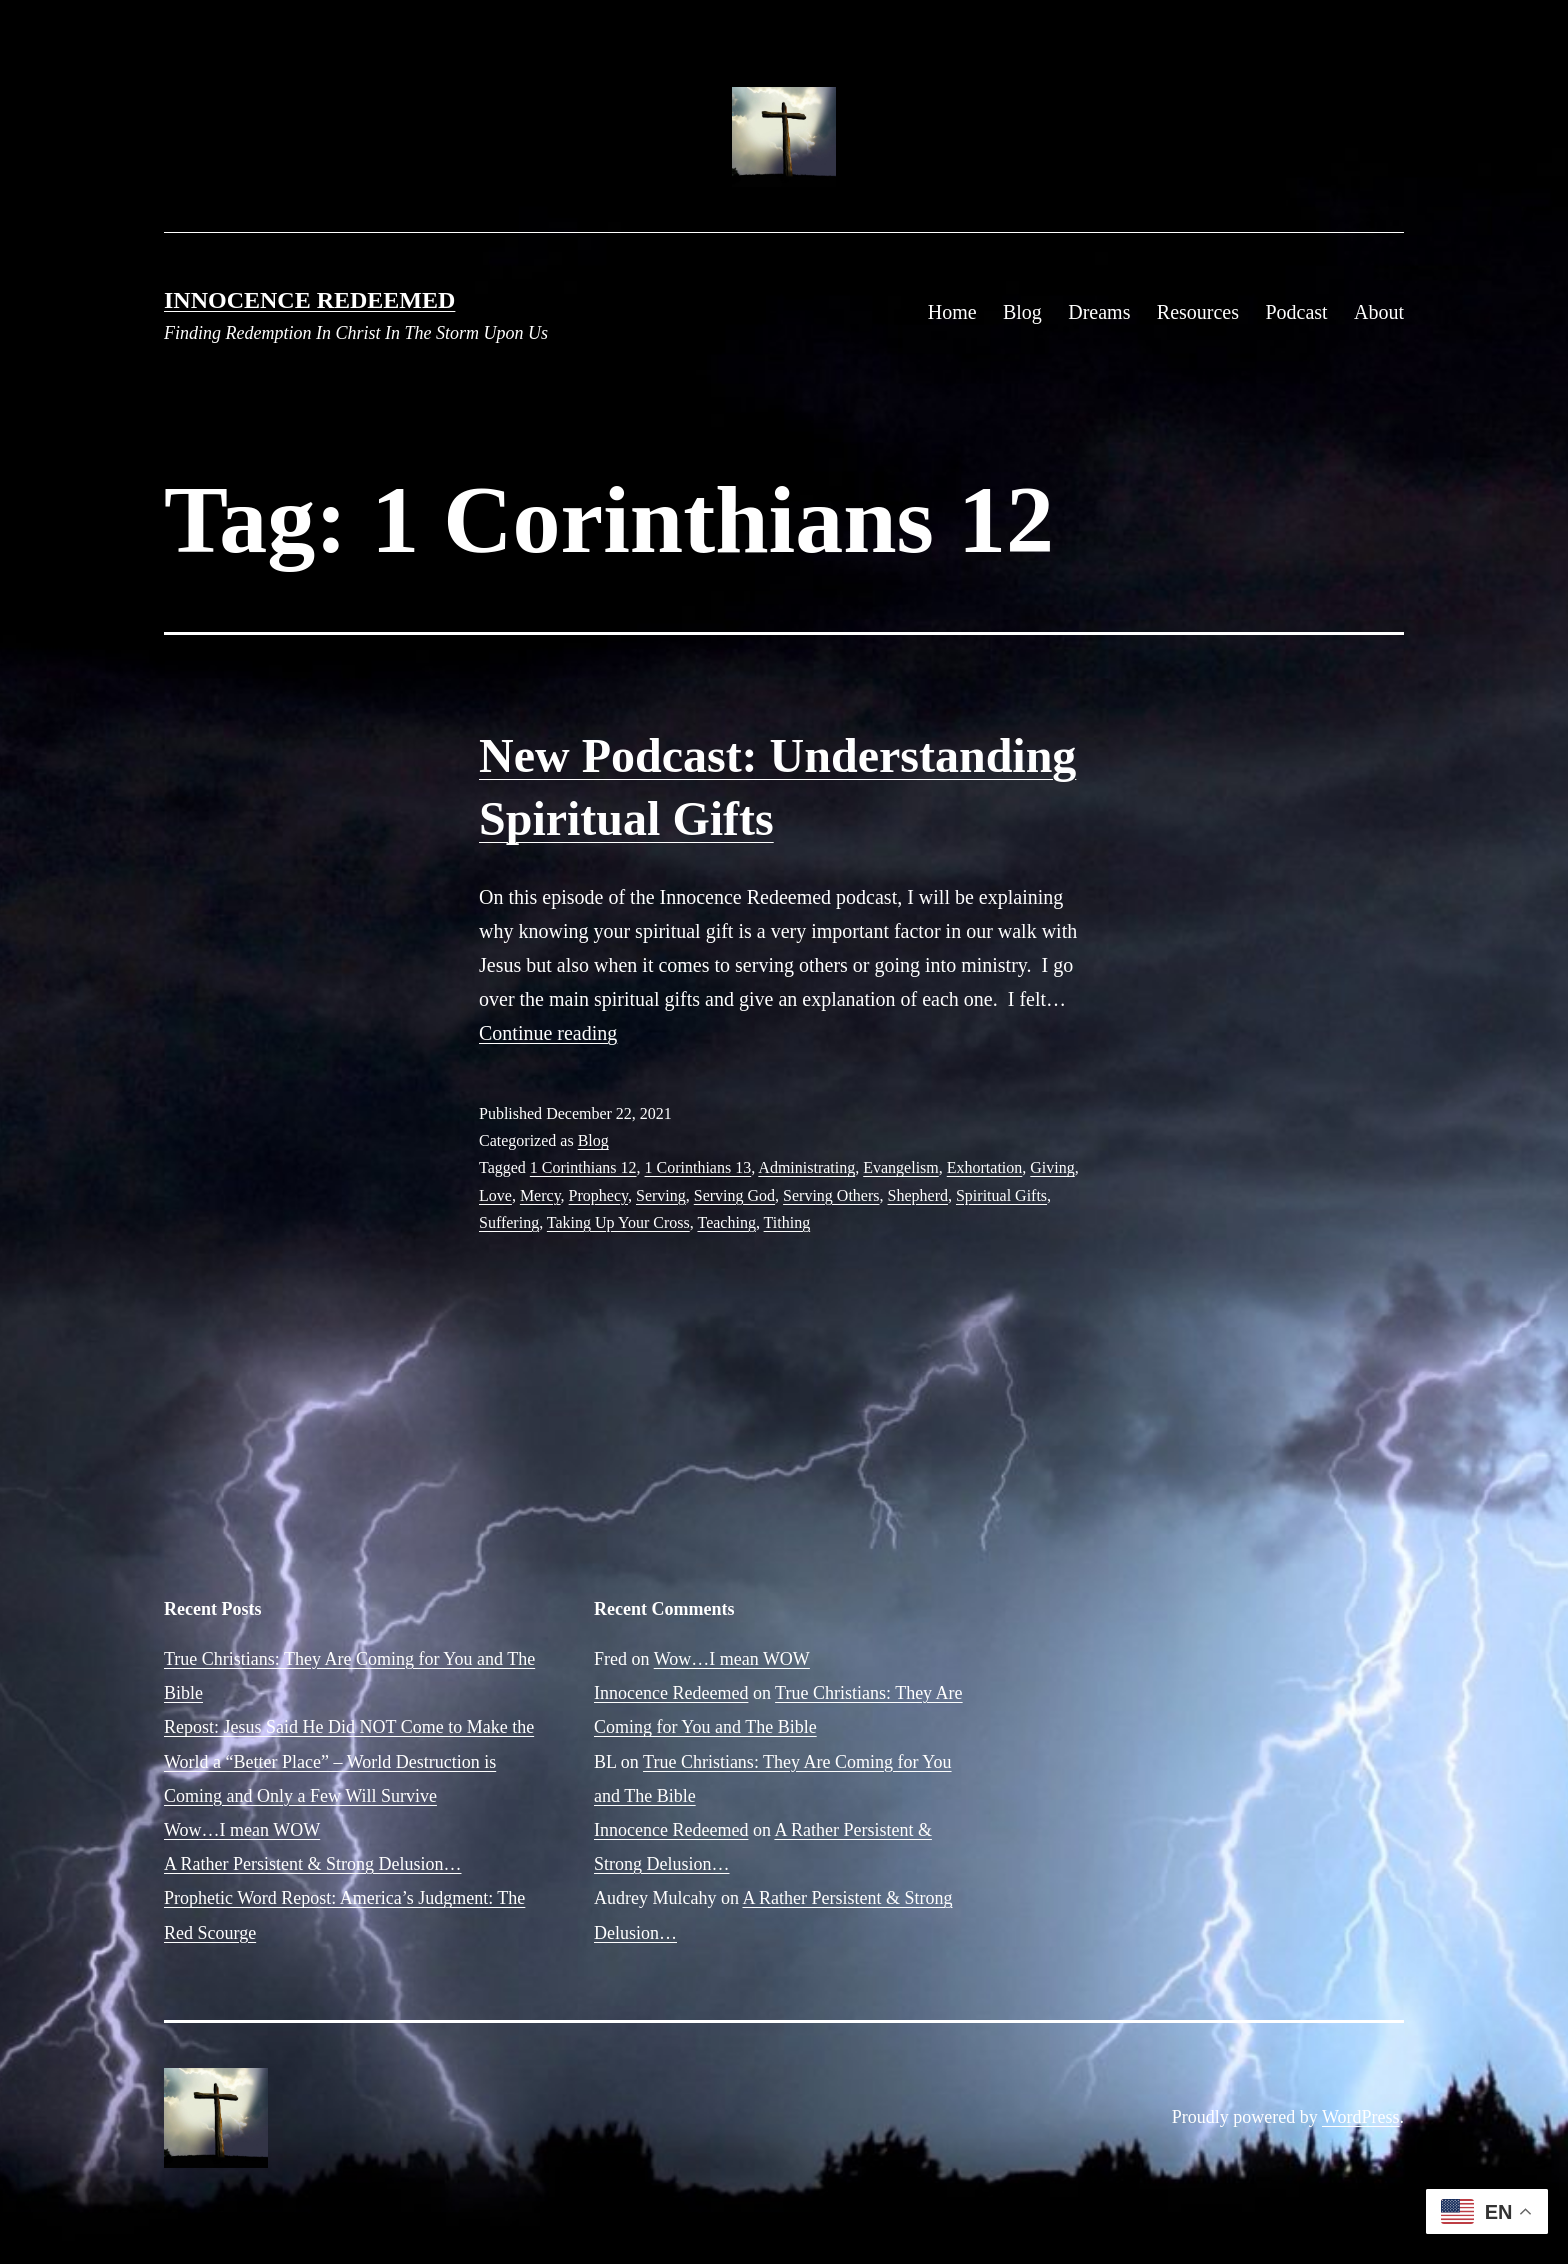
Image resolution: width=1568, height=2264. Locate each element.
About (1379, 312)
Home (952, 312)
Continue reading (548, 1033)
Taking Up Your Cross (618, 1222)
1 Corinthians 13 (698, 1167)
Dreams (1099, 312)
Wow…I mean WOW (242, 1830)
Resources (1198, 312)
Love (495, 1195)
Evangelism (901, 1167)
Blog (1022, 312)
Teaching (726, 1222)
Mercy (540, 1195)
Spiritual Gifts (1001, 1195)
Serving (661, 1195)
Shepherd (918, 1195)
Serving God (734, 1195)
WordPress (1361, 2117)
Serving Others (831, 1195)
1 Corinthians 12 (583, 1167)
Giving (1052, 1167)
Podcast (1296, 312)
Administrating (806, 1167)
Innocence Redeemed (309, 300)
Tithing (787, 1222)
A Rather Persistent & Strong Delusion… (312, 1864)
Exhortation (985, 1167)
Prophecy (598, 1195)
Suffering (509, 1222)
